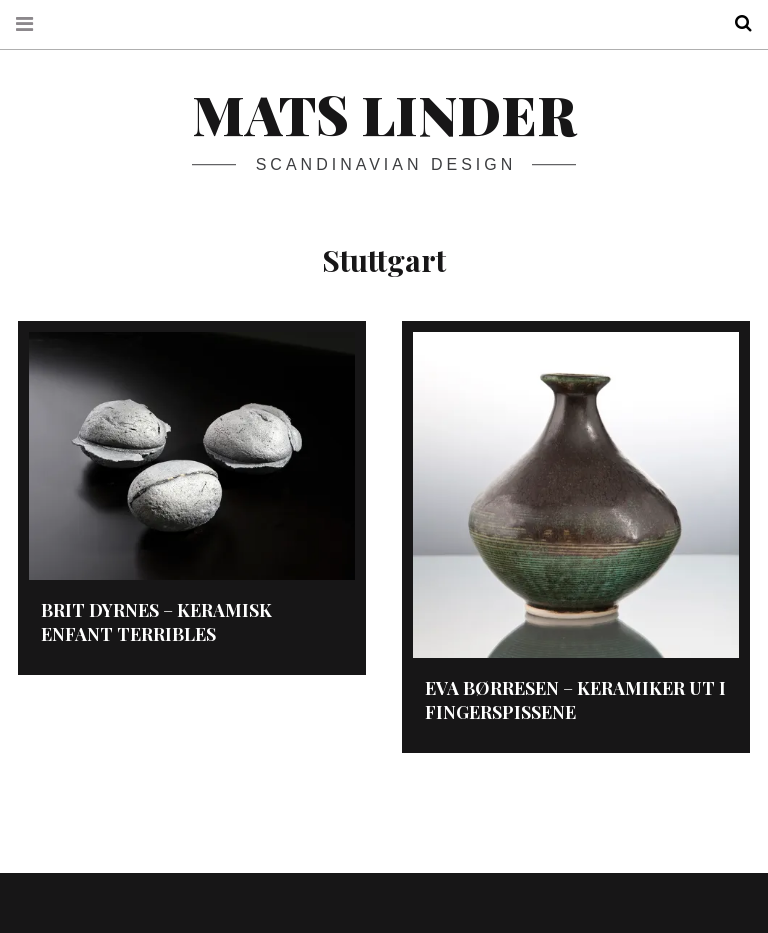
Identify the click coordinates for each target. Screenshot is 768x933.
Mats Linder (384, 114)
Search (736, 23)
